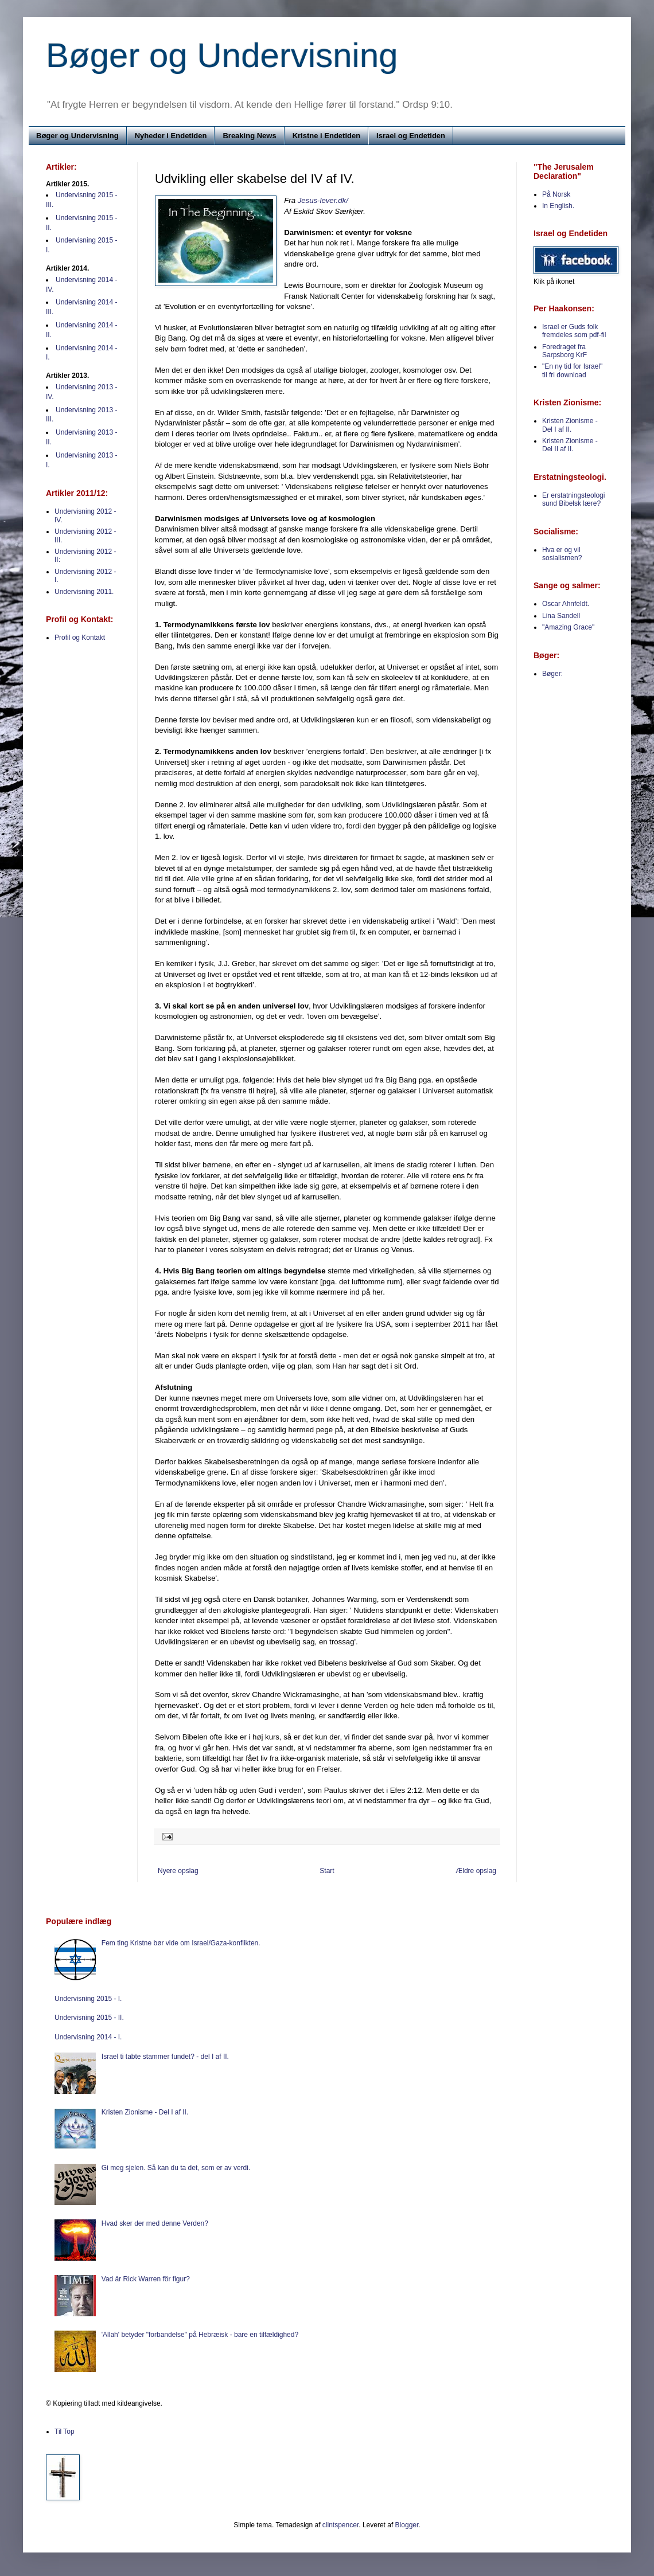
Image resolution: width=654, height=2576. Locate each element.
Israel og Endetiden (410, 135)
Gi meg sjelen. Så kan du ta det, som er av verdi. (176, 2168)
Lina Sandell (561, 616)
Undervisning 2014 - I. (88, 2037)
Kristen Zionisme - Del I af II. (570, 425)
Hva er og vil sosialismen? (562, 554)
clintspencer (340, 2525)
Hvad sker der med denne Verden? (155, 2223)
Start (327, 1871)
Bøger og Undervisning (222, 55)
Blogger (407, 2525)
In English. (558, 206)
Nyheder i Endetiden (171, 135)
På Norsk (556, 194)
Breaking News (249, 135)
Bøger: (552, 674)
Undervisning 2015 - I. (88, 1999)
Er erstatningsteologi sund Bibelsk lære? (573, 499)
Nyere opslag (178, 1871)
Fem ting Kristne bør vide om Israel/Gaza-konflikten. (181, 1943)
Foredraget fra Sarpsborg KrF (564, 351)
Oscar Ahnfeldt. (565, 604)
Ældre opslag (476, 1871)
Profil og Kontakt (79, 638)
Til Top (64, 2432)
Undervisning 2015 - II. (89, 2018)
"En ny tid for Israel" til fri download (572, 370)
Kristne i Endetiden (326, 135)
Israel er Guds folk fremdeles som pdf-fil (574, 331)
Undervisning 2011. (84, 592)
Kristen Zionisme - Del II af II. (570, 445)
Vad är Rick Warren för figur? (146, 2279)
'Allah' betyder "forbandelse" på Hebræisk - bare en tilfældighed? (200, 2335)
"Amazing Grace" (568, 627)
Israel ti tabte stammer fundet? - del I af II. (165, 2057)
